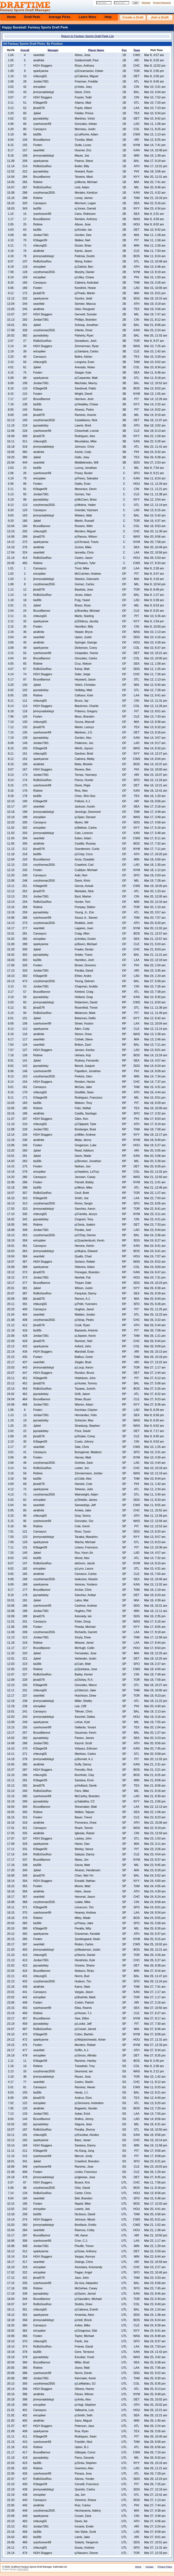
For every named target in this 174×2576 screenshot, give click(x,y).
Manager (53, 50)
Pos (124, 50)
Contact (149, 2566)
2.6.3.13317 (23, 2569)
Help (108, 17)
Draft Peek (32, 17)
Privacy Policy (165, 2566)
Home (11, 17)
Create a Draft (132, 17)
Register (146, 2)
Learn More (87, 17)
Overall (24, 50)
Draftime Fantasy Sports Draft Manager (27, 7)
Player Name (96, 50)
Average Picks (60, 17)
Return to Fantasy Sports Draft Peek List (87, 36)
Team (136, 50)
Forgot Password (162, 2)
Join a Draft (160, 17)
